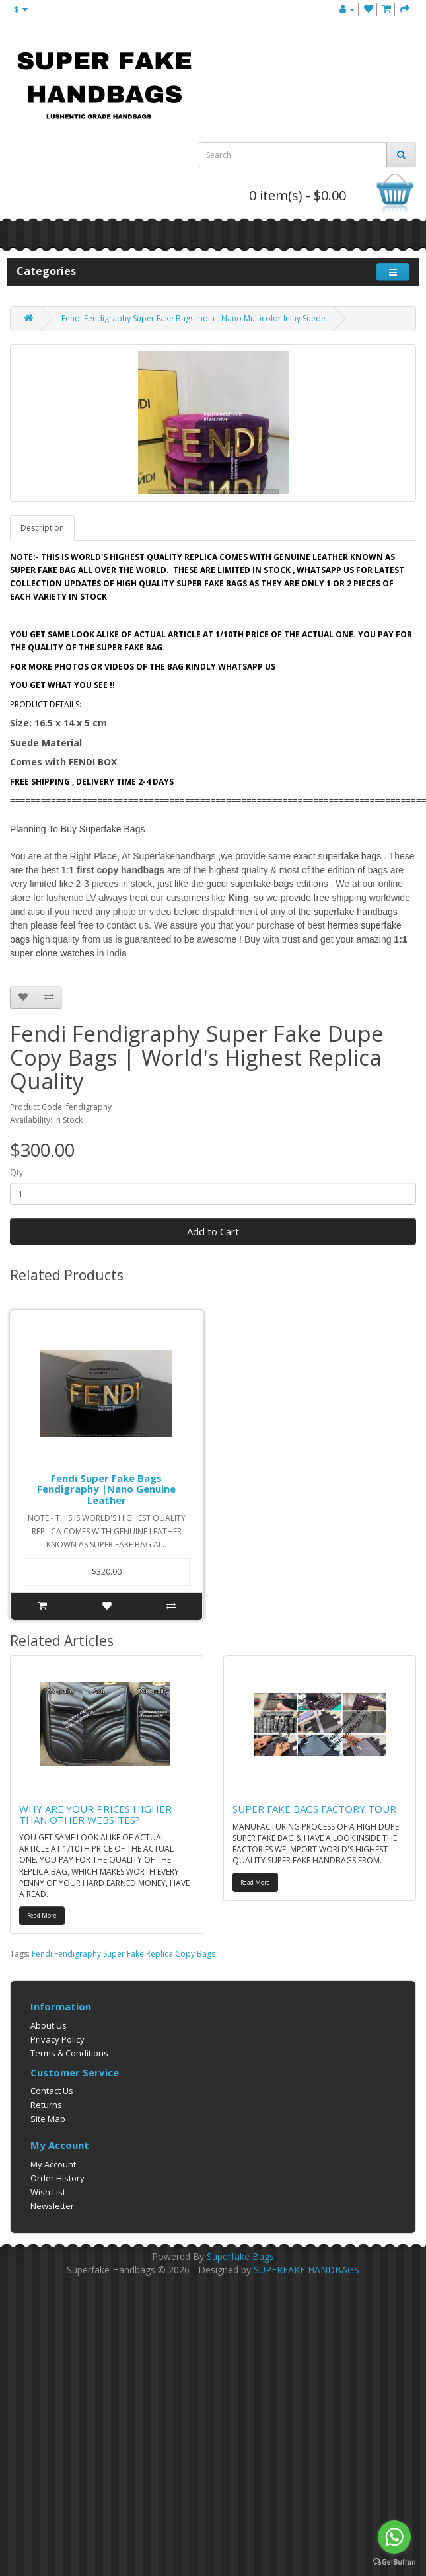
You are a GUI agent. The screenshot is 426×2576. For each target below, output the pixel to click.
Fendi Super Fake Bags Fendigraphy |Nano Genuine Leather (106, 1488)
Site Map (47, 2119)
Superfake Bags (240, 2256)
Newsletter (52, 2206)
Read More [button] (42, 1915)
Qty (16, 1172)
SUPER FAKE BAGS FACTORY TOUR (314, 1808)
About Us (48, 2025)
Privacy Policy (57, 2039)
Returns (46, 2105)
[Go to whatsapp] (394, 2537)
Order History (57, 2178)
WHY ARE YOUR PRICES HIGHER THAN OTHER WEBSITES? (95, 1814)
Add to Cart (213, 1231)
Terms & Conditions (69, 2053)
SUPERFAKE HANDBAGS (306, 2269)
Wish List (47, 2192)
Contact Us (51, 2091)
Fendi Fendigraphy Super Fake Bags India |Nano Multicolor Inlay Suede (193, 318)
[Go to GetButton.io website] (394, 2562)
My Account (53, 2164)
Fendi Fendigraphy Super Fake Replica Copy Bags (123, 1953)
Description (42, 527)
